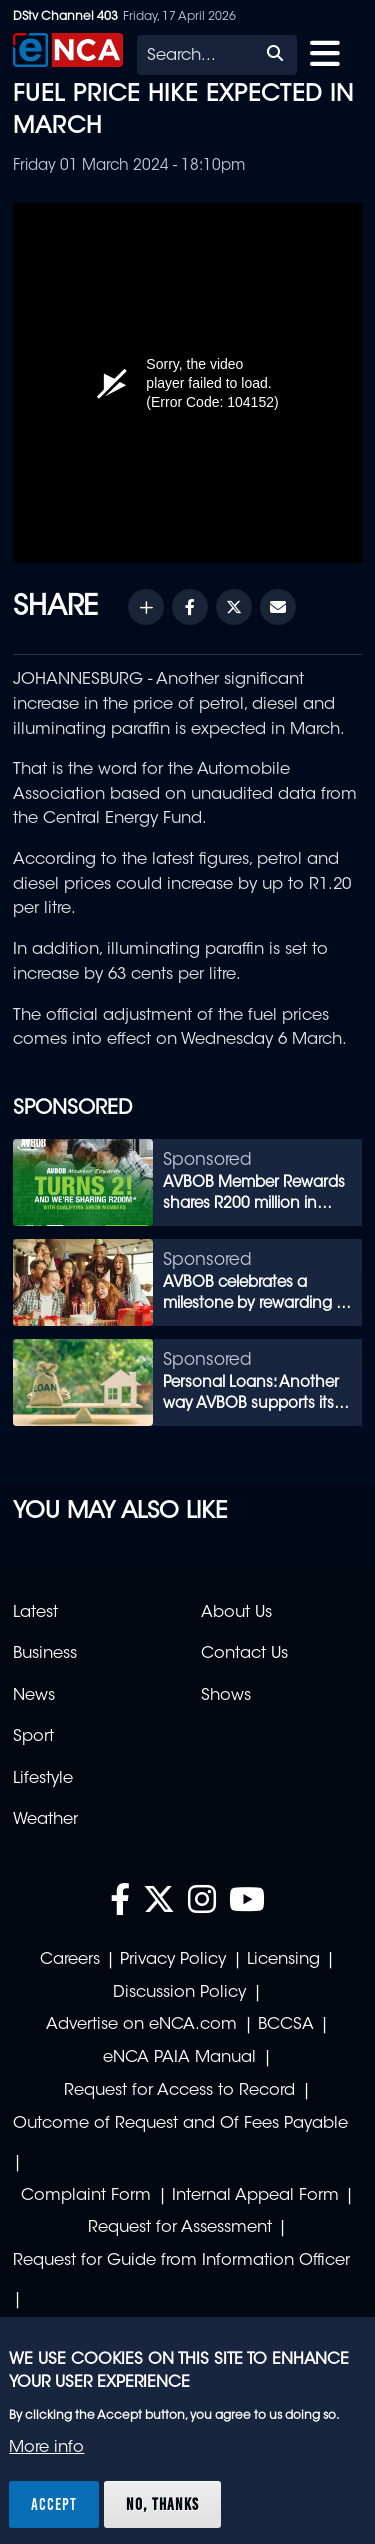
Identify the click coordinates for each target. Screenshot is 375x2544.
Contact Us (244, 1654)
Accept (54, 2504)
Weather (45, 1820)
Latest (35, 1613)
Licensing (283, 1960)
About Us (236, 1613)
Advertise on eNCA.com (141, 2025)
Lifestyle (43, 1779)
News (34, 1696)
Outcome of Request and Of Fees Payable (180, 2124)
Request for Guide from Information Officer (181, 2261)
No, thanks (162, 2504)
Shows (226, 1696)
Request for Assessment (180, 2228)
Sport (33, 1737)
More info (46, 2448)
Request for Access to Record (179, 2091)
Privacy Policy (173, 1960)
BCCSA (286, 2025)
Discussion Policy (179, 1993)
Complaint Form (86, 2196)
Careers (70, 1960)
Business (45, 1654)
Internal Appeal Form (255, 2196)
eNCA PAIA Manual (179, 2058)
